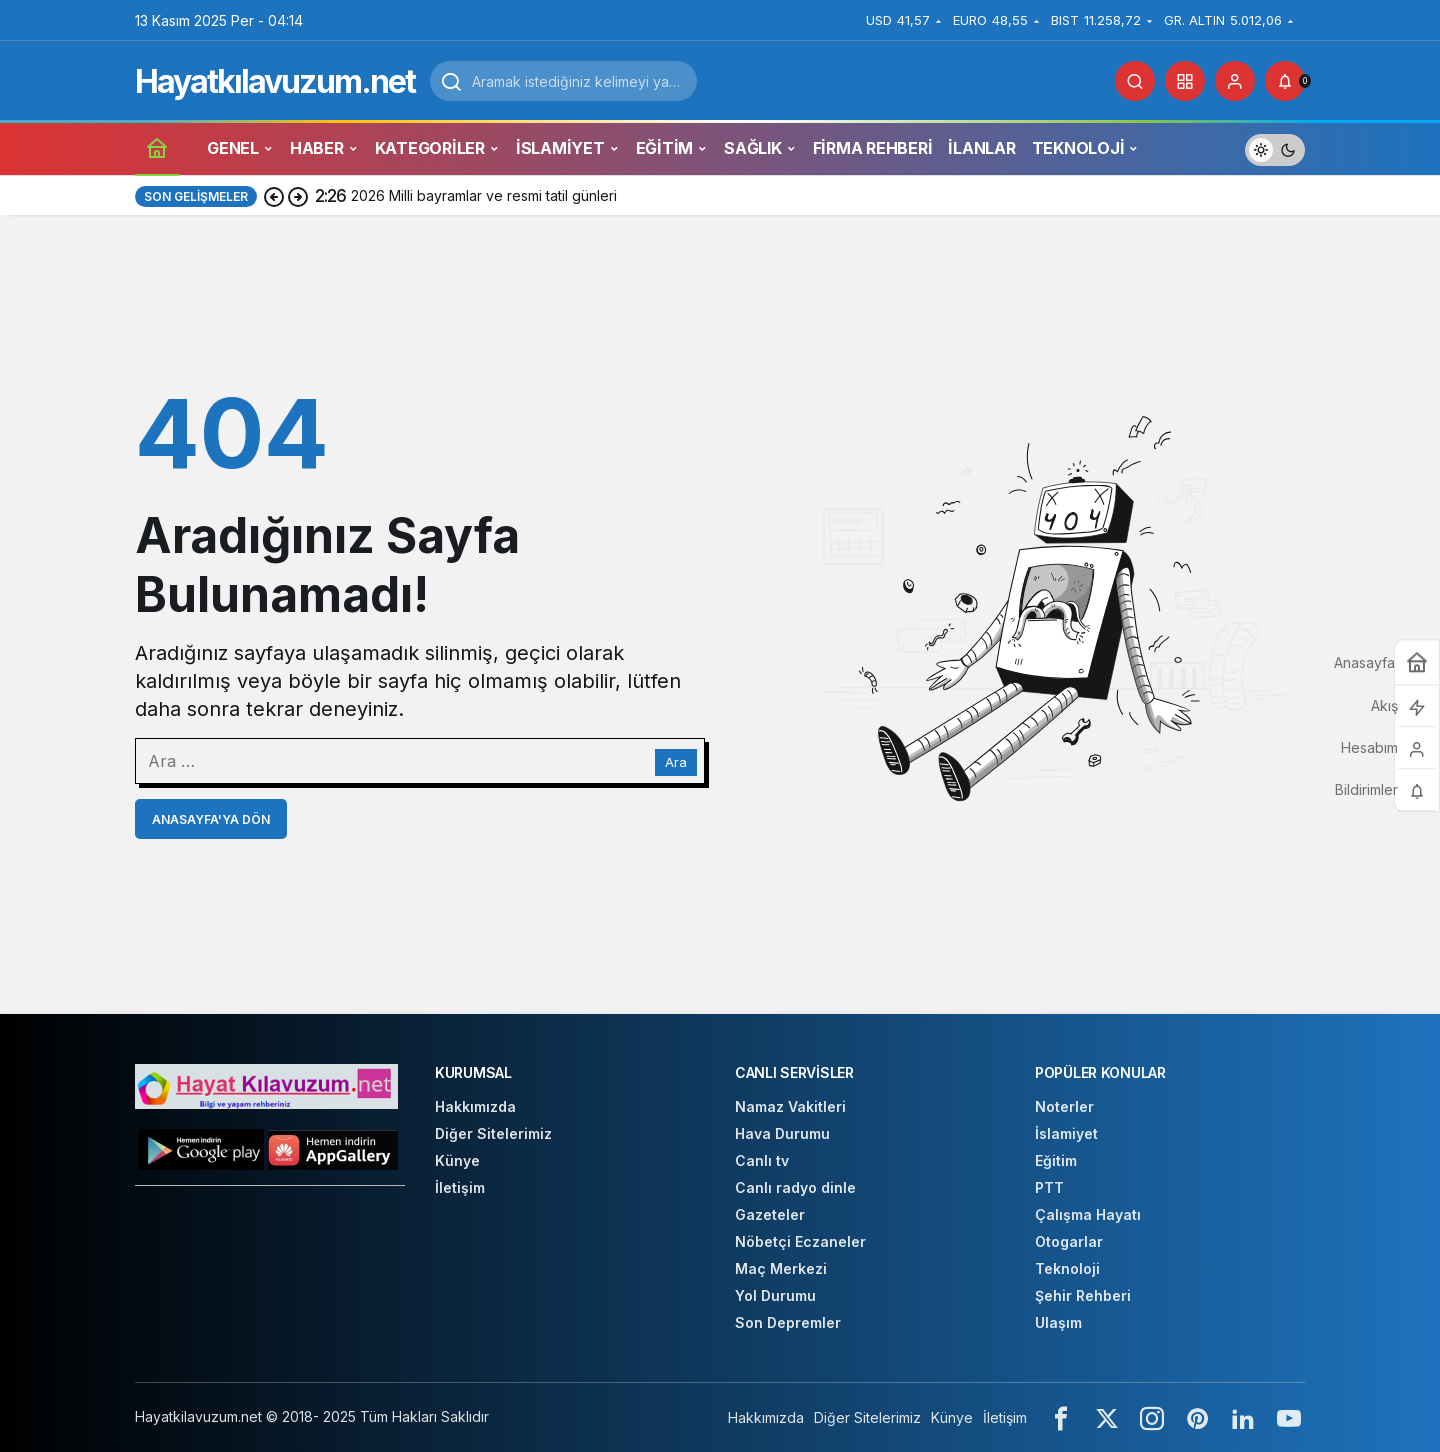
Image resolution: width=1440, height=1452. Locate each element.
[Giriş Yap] (1235, 81)
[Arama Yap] (1135, 81)
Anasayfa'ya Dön (211, 819)
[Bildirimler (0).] (1285, 81)
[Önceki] (274, 196)
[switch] (1275, 147)
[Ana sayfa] (157, 147)
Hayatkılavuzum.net (275, 81)
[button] (1185, 81)
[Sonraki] (298, 196)
